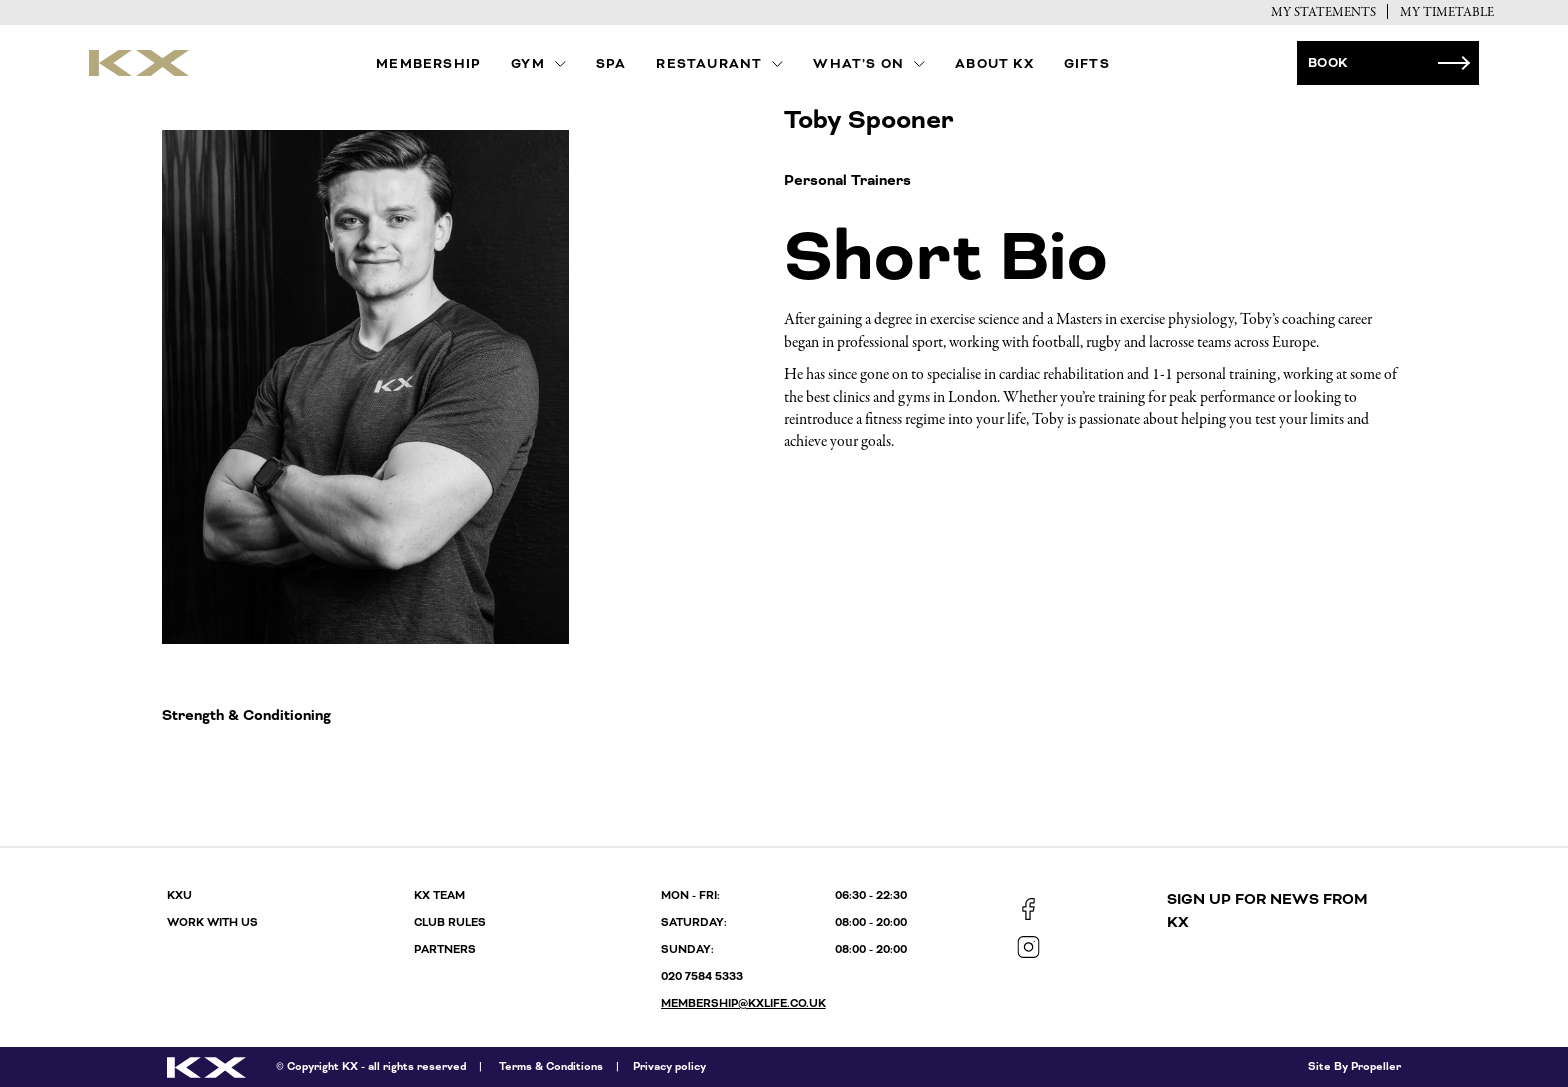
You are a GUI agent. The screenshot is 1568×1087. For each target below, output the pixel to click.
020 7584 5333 (702, 976)
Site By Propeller (1354, 1066)
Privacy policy (669, 1066)
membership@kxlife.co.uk (743, 1003)
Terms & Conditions (551, 1066)
